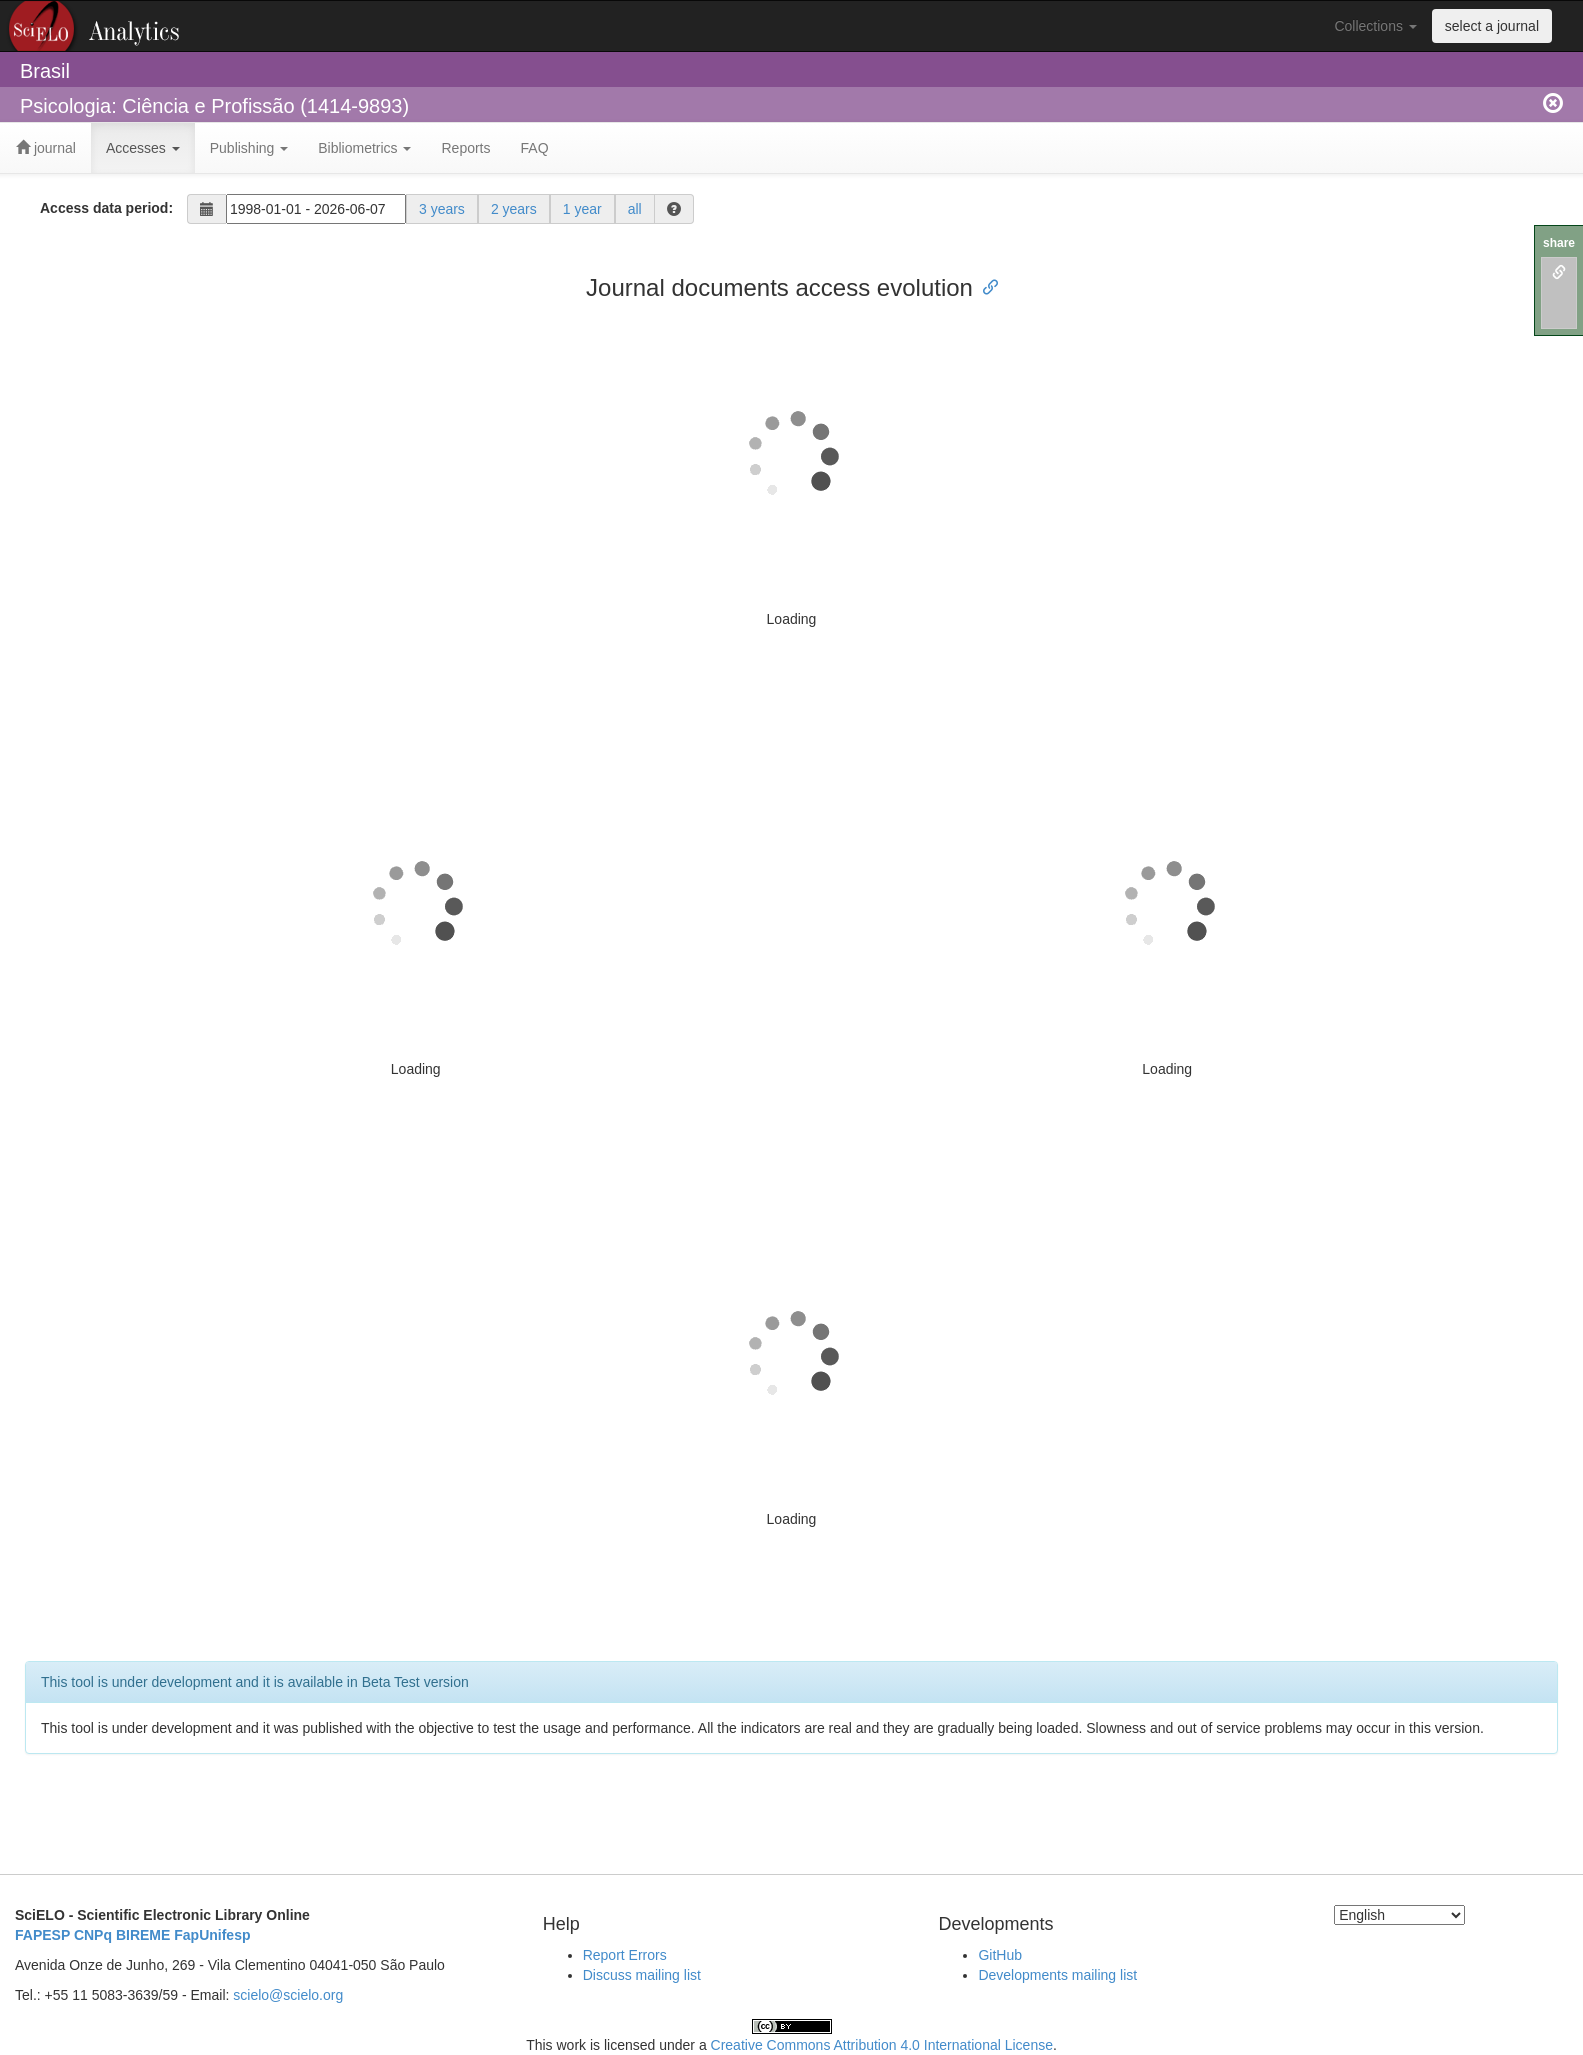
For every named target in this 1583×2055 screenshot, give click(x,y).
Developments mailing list (1057, 1975)
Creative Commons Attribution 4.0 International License (882, 2045)
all (635, 209)
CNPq (93, 1935)
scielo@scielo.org (288, 1995)
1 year (582, 209)
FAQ (535, 148)
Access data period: (106, 208)
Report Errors (625, 1955)
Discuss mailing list (642, 1975)
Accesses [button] (143, 148)
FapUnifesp (212, 1935)
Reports (465, 148)
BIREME (143, 1935)
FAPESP (42, 1935)
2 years (514, 209)
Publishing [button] (249, 148)
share (1559, 243)
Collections (1375, 26)
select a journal (1492, 26)
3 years (442, 209)
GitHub (1000, 1955)
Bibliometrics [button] (364, 148)
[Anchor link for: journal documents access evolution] (985, 285)
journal (46, 148)
